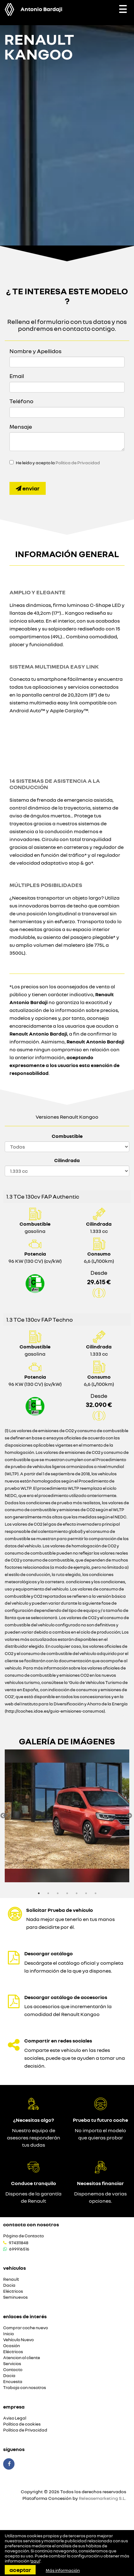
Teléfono (21, 401)
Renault (11, 2279)
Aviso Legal (14, 2418)
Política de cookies (22, 2424)
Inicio (8, 2333)
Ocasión (11, 2345)
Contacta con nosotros (31, 2224)
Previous (3, 1816)
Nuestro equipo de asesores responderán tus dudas (33, 2137)
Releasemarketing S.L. (102, 2498)
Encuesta (12, 2381)
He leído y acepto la (58, 462)
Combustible (67, 1136)
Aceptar (20, 2569)
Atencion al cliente (21, 2357)
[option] (67, 1815)
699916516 (19, 2248)
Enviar (27, 488)
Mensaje (20, 426)
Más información (63, 2570)
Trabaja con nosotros (24, 2387)
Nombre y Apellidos (35, 350)
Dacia (9, 2285)
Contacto (12, 2369)
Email (16, 375)
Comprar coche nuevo (25, 2327)
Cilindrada (67, 1160)
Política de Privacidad (77, 462)
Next (129, 1816)
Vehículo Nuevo (18, 2339)
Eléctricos (13, 2291)
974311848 (18, 2242)
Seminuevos (15, 2297)
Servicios (12, 2363)
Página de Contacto (23, 2236)
